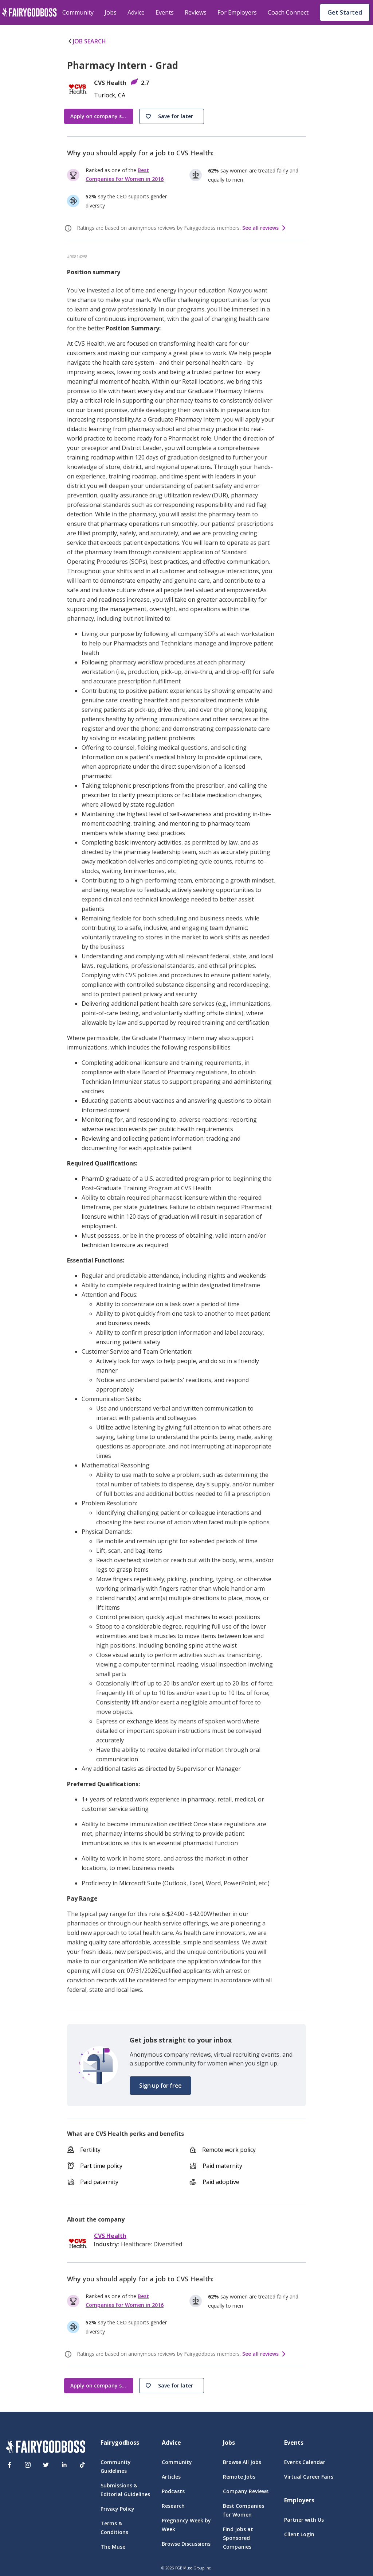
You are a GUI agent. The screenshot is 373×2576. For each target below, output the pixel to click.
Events (165, 12)
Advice (136, 12)
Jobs (111, 12)
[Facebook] (9, 2464)
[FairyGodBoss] (45, 2447)
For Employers (237, 12)
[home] (29, 12)
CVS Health (110, 2235)
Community (78, 12)
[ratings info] (69, 228)
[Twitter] (46, 2464)
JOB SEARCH (86, 41)
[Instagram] (27, 2464)
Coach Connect (288, 12)
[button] (171, 116)
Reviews (196, 12)
